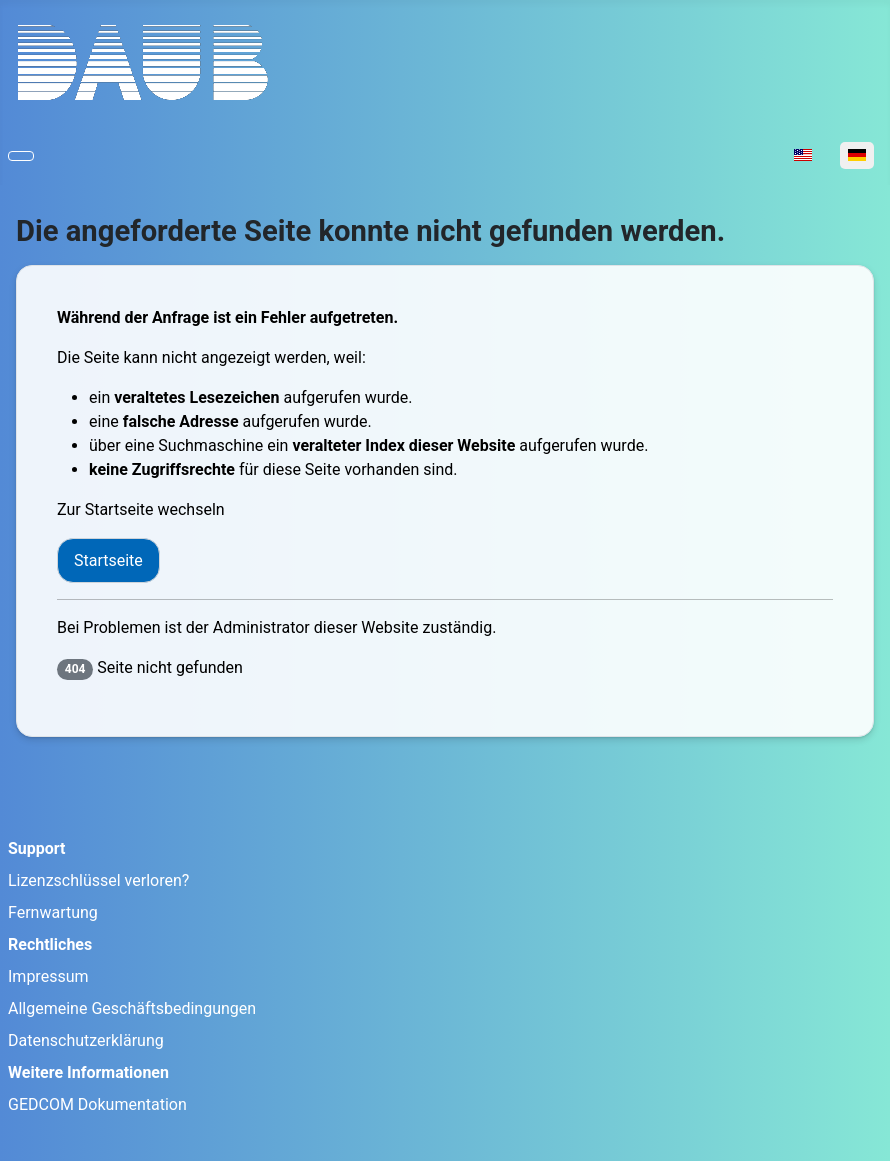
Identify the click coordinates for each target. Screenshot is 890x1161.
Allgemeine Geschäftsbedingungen (132, 1008)
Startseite (108, 560)
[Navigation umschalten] (21, 156)
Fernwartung (53, 912)
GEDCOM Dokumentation (97, 1104)
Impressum (48, 976)
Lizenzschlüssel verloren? (98, 880)
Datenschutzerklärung (86, 1040)
